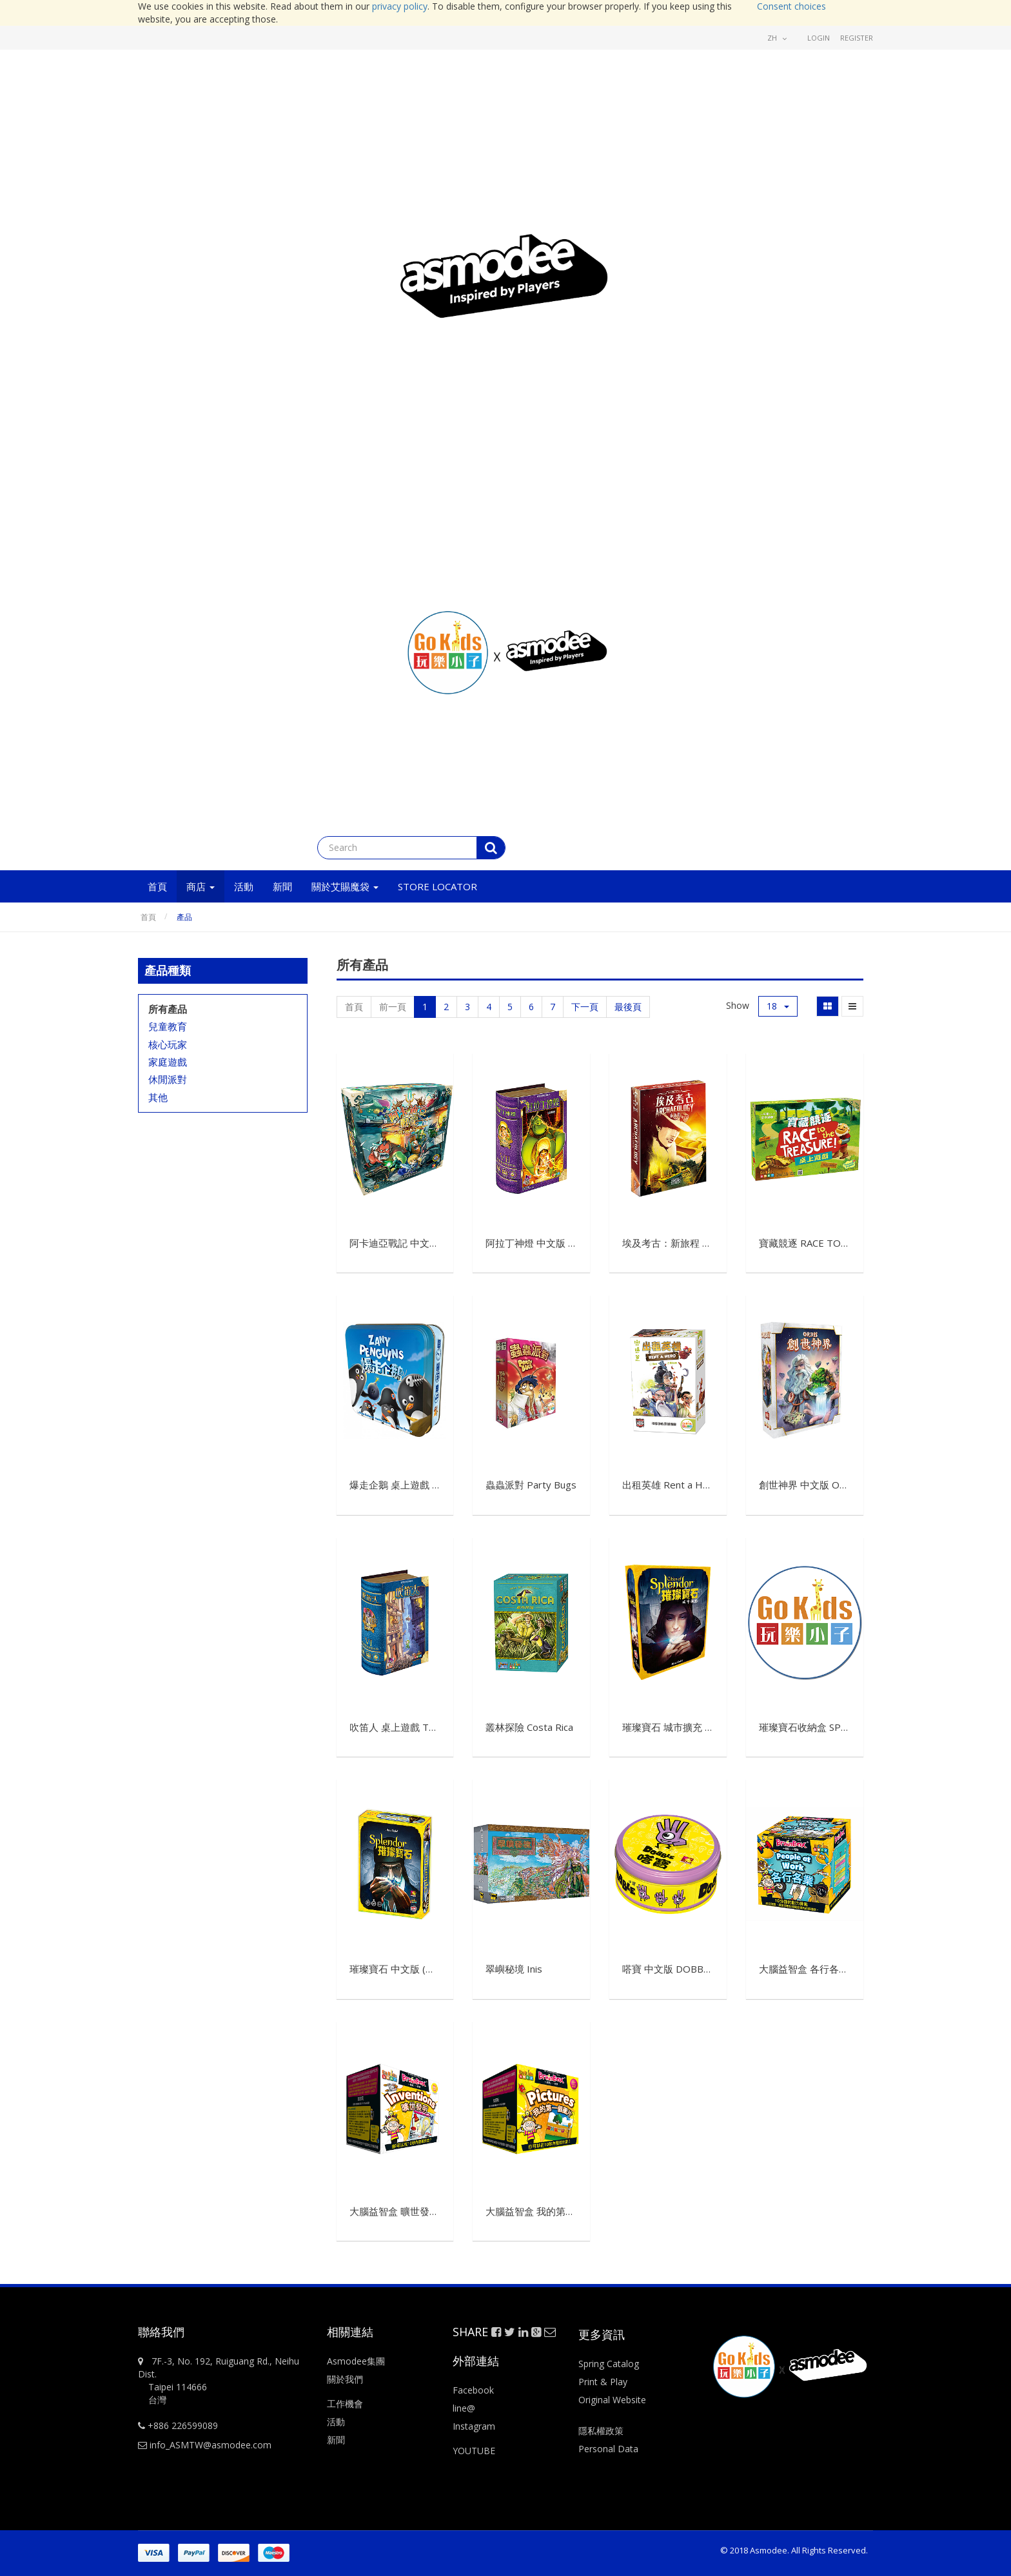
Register (856, 38)
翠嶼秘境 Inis (514, 1968)
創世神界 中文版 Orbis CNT (818, 1484)
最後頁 (628, 1006)
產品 (184, 917)
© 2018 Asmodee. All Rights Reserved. (794, 2550)
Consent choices (791, 6)
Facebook (473, 2390)
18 (778, 1006)
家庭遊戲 (167, 1061)
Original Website (612, 2400)
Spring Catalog (608, 2363)
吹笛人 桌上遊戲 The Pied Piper (419, 1727)
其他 (158, 1097)
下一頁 (584, 1006)
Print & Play (602, 2382)
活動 (337, 2421)
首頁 (148, 917)
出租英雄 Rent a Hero (670, 1484)
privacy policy (399, 6)
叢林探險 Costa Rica (529, 1727)
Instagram (474, 2426)
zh (777, 38)
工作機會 (345, 2403)
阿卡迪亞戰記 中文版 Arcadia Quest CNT (437, 1242)
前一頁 (392, 1006)
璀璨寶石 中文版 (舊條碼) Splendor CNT (435, 1968)
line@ (464, 2408)
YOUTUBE (474, 2450)
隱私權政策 (600, 2431)
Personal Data (608, 2449)
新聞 (336, 2440)
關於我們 (345, 2379)
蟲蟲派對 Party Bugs (531, 1484)
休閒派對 (167, 1079)
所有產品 (167, 1008)
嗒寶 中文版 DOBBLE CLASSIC (687, 1968)
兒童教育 (167, 1026)
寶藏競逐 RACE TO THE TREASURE (837, 1242)
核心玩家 (167, 1044)
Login (818, 38)
